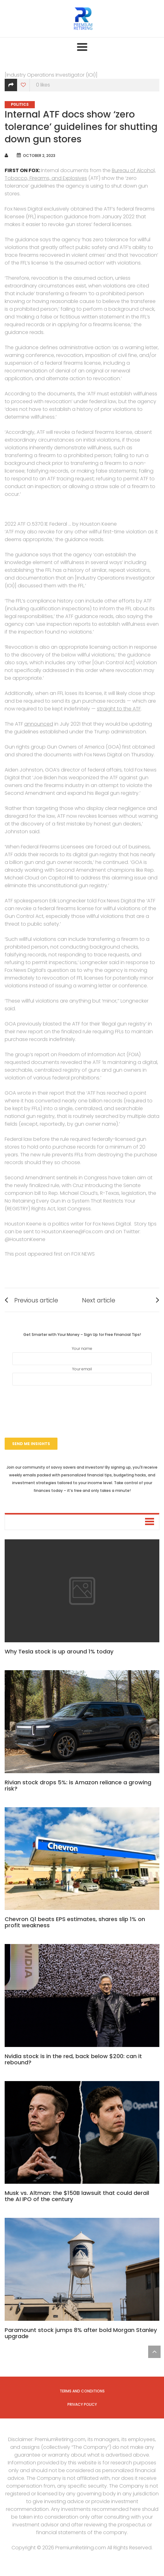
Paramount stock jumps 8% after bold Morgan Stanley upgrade (81, 2333)
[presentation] (82, 1404)
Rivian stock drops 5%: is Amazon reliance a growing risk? (78, 1785)
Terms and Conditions (82, 2391)
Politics (20, 104)
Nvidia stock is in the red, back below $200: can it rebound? (73, 2059)
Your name (82, 1355)
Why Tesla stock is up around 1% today (59, 1651)
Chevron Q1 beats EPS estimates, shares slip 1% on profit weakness (75, 1922)
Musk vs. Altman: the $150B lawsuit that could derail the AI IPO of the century (77, 2196)
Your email (82, 1376)
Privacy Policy (82, 2404)
